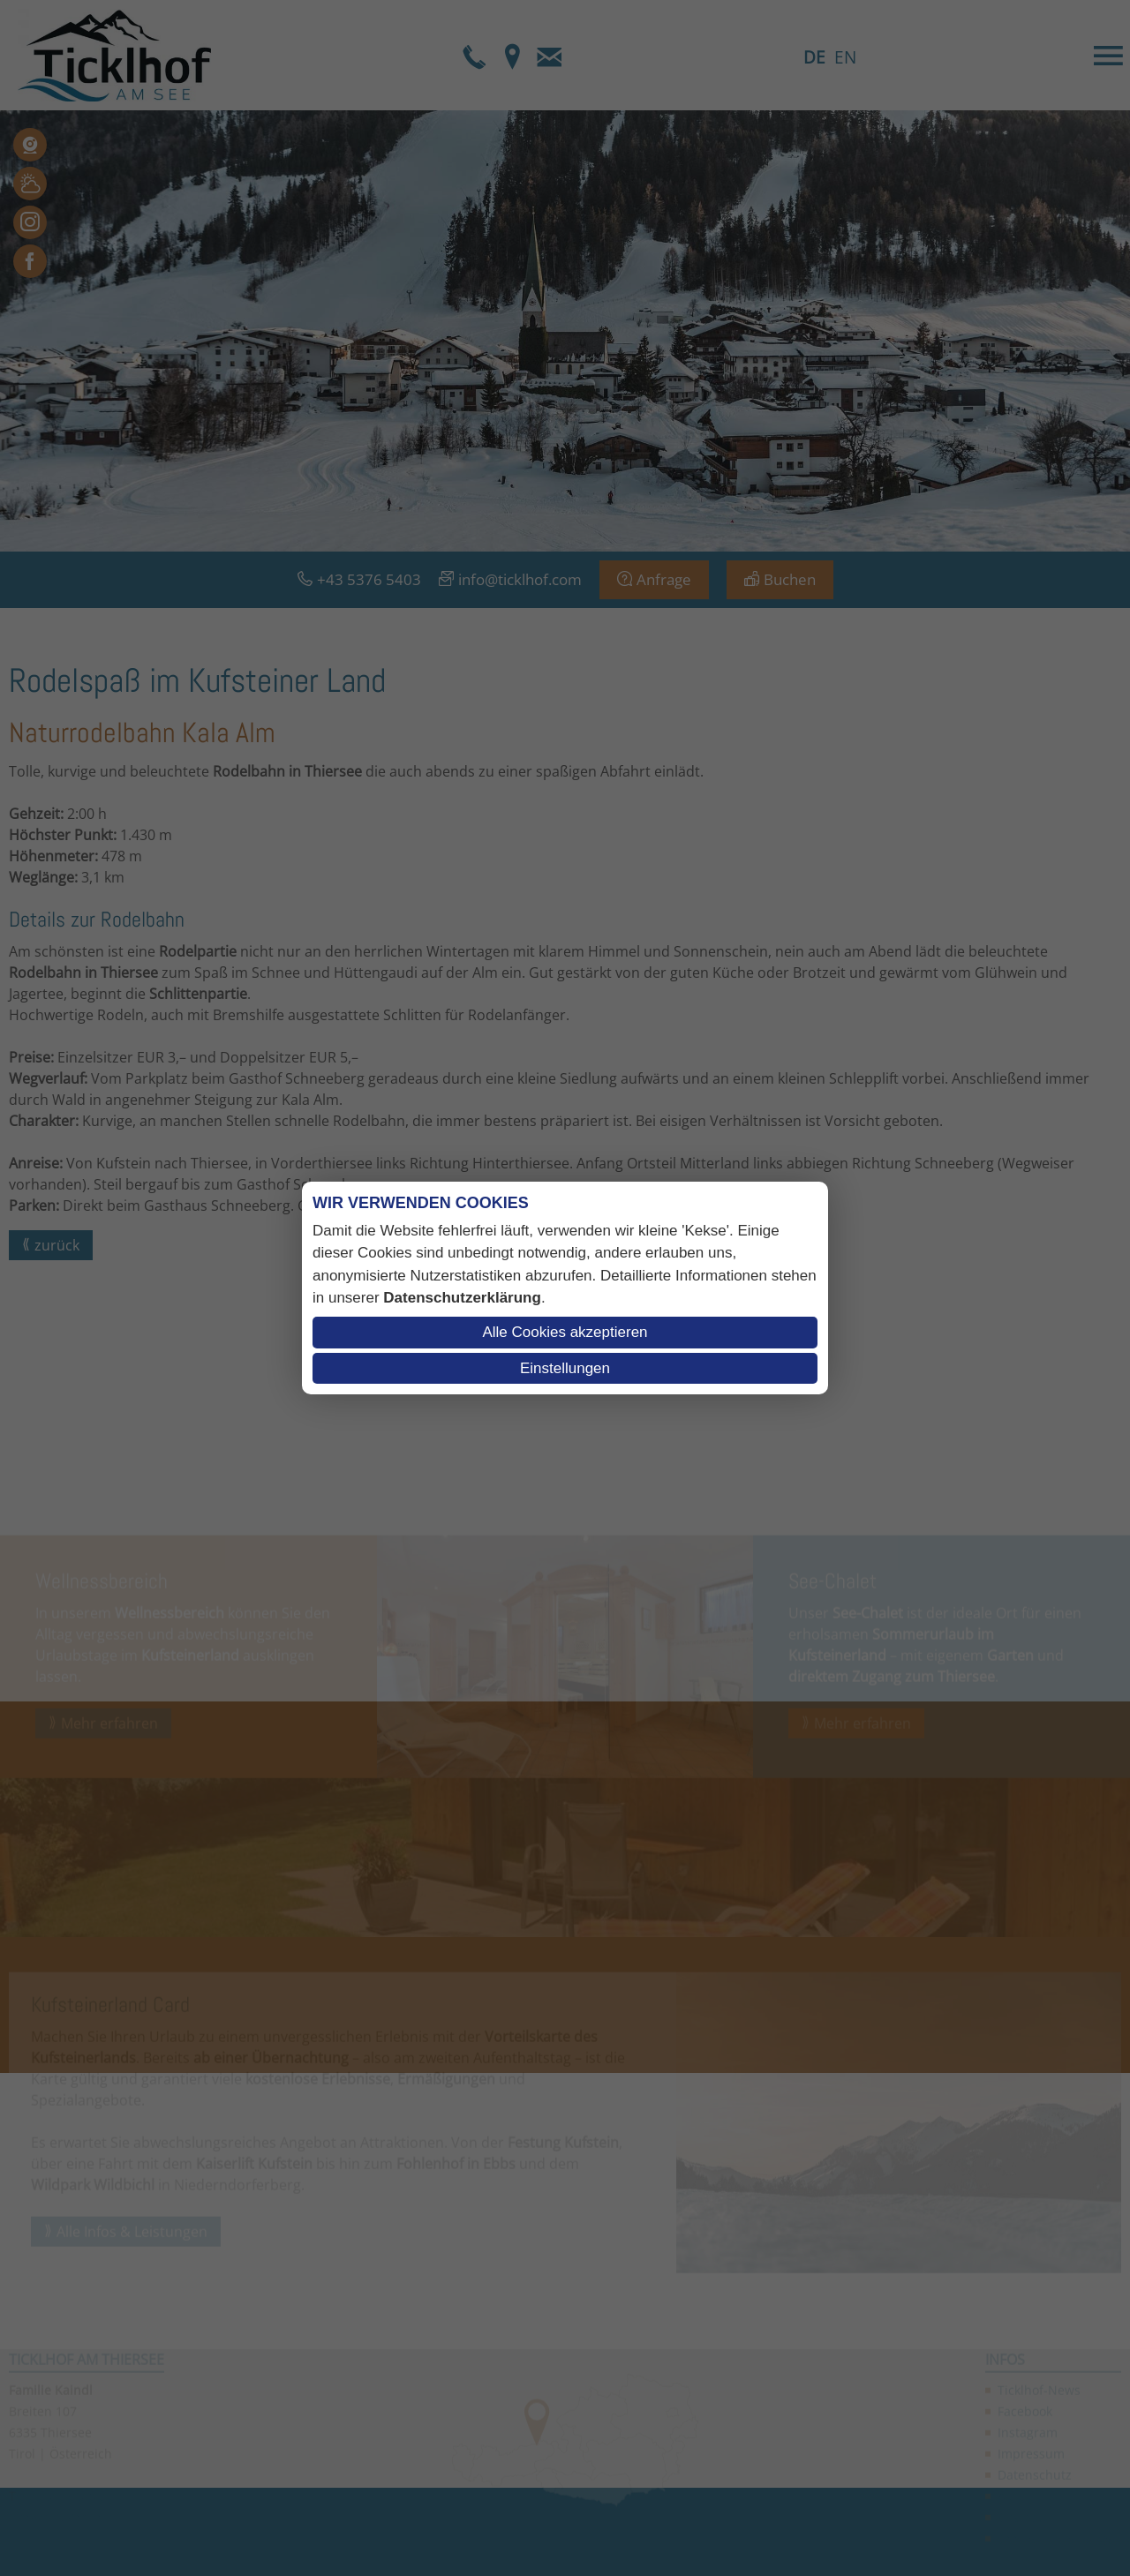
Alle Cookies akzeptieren (564, 1332)
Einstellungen (565, 1368)
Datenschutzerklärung (462, 1297)
